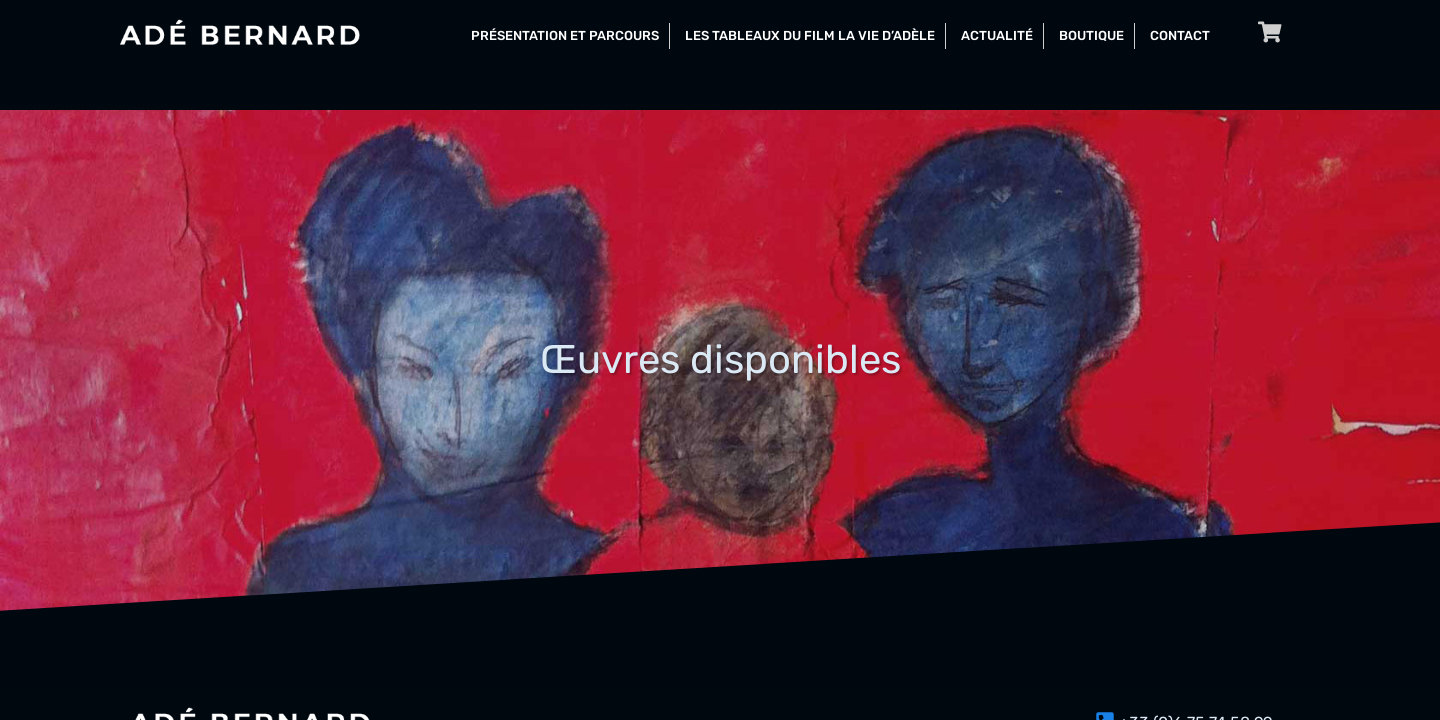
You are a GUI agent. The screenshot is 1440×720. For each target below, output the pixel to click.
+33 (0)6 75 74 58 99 (1195, 688)
